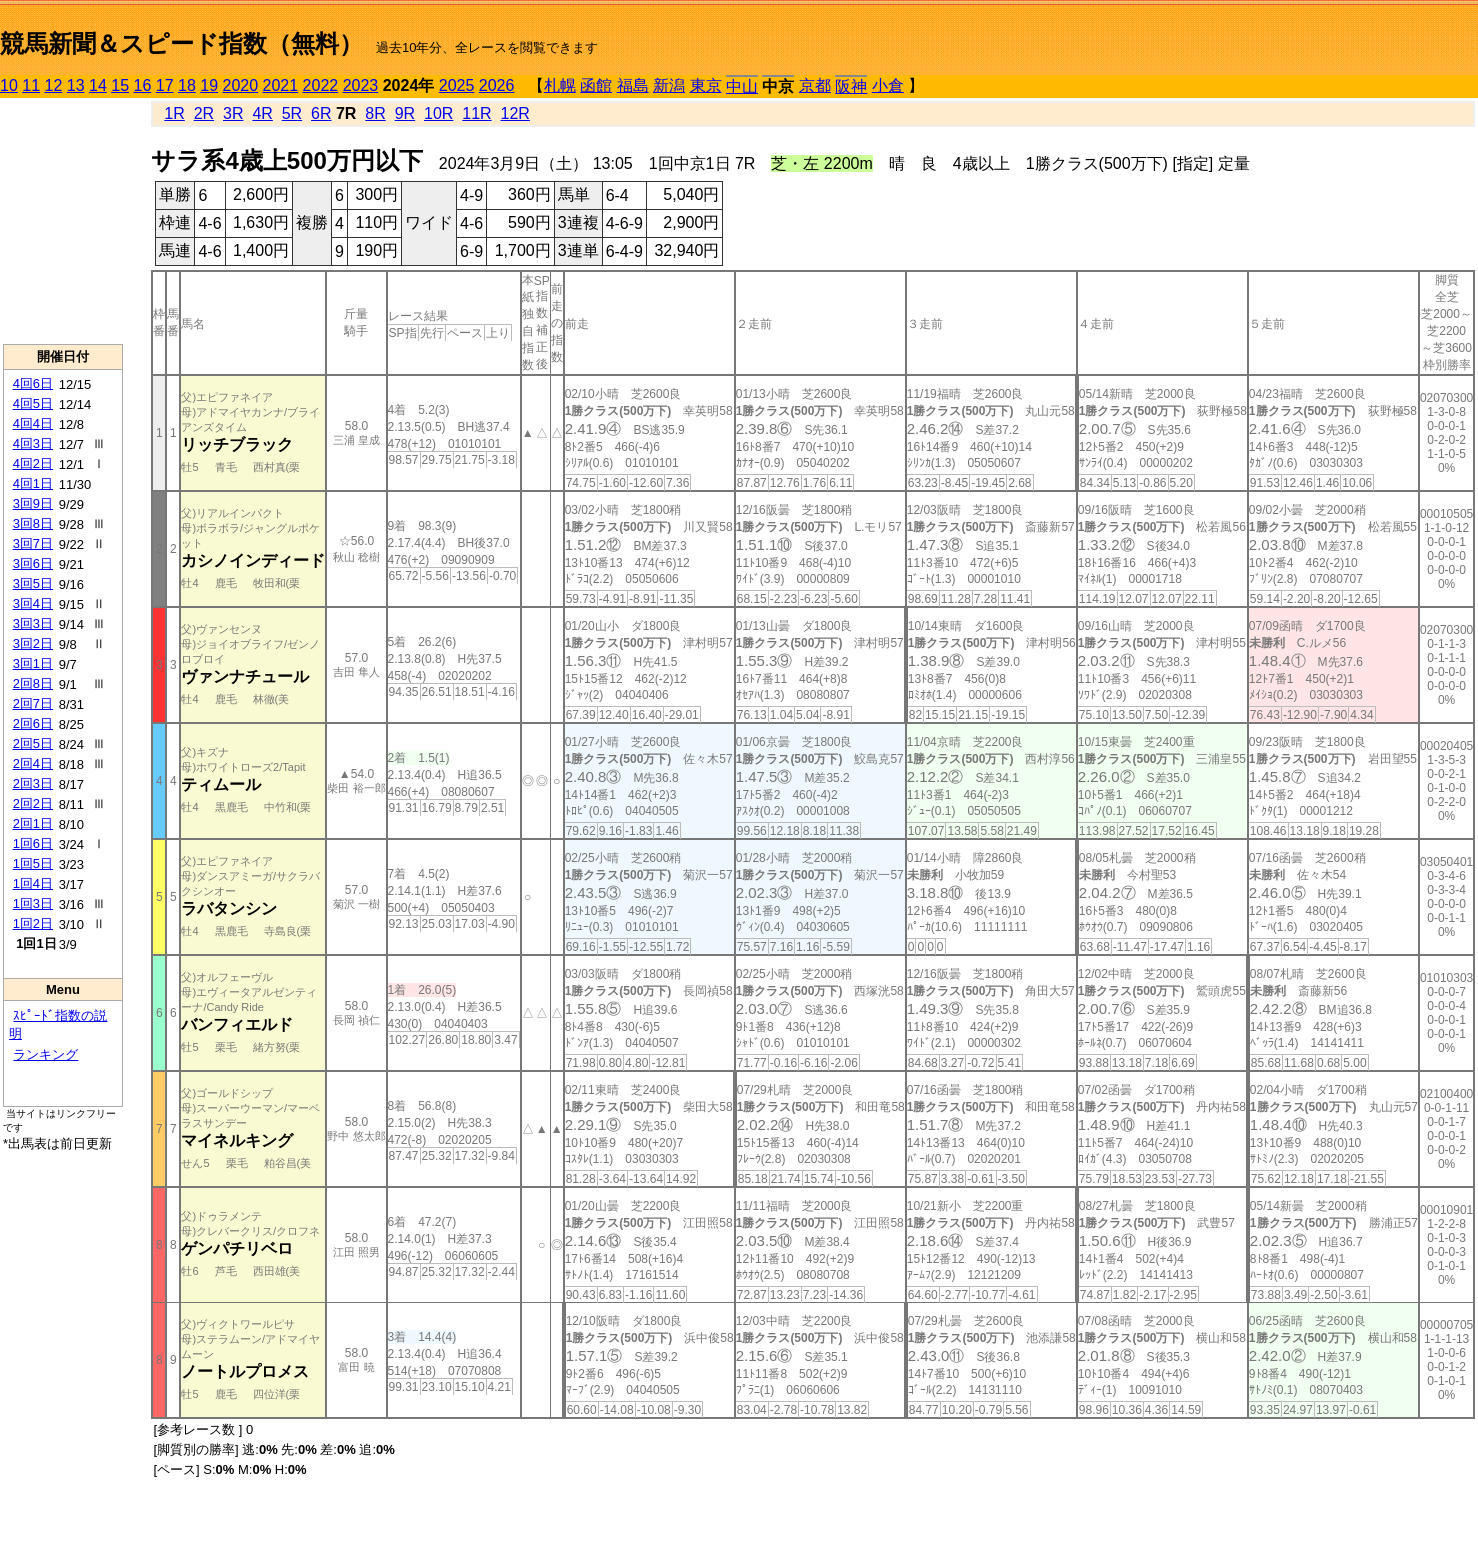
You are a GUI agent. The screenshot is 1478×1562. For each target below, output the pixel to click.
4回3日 (33, 443)
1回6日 (33, 843)
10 (9, 85)
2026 (497, 85)
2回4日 (33, 763)
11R (476, 113)
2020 (241, 85)
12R (515, 113)
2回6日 (33, 723)
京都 (815, 85)
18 (187, 85)
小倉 (888, 85)
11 (31, 85)
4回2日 (33, 463)
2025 (457, 85)
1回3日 (33, 903)
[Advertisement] (63, 221)
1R (174, 113)
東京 (706, 85)
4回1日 (33, 483)
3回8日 (33, 523)
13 (76, 85)
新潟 (669, 85)
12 (54, 85)
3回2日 (33, 643)
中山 (742, 86)
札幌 (560, 85)
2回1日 (33, 823)
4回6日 (33, 383)
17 (165, 85)
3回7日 (33, 543)
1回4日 (33, 883)
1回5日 (33, 863)
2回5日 (33, 743)
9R (405, 113)
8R (375, 113)
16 (143, 85)
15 (120, 85)
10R (438, 113)
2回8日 (33, 683)
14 (98, 85)
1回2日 (33, 923)
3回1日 (33, 663)
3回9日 (33, 503)
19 (209, 85)
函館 (596, 85)
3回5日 (33, 583)
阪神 (851, 86)
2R (204, 113)
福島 (633, 85)
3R (233, 113)
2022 (321, 85)
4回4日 (33, 423)
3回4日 (33, 603)
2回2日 (33, 803)
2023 (361, 85)
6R (321, 113)
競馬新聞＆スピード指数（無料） (181, 43)
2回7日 (33, 703)
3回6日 (33, 563)
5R (292, 113)
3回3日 (33, 623)
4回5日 (33, 403)
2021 (281, 85)
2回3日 (33, 783)
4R (262, 113)
